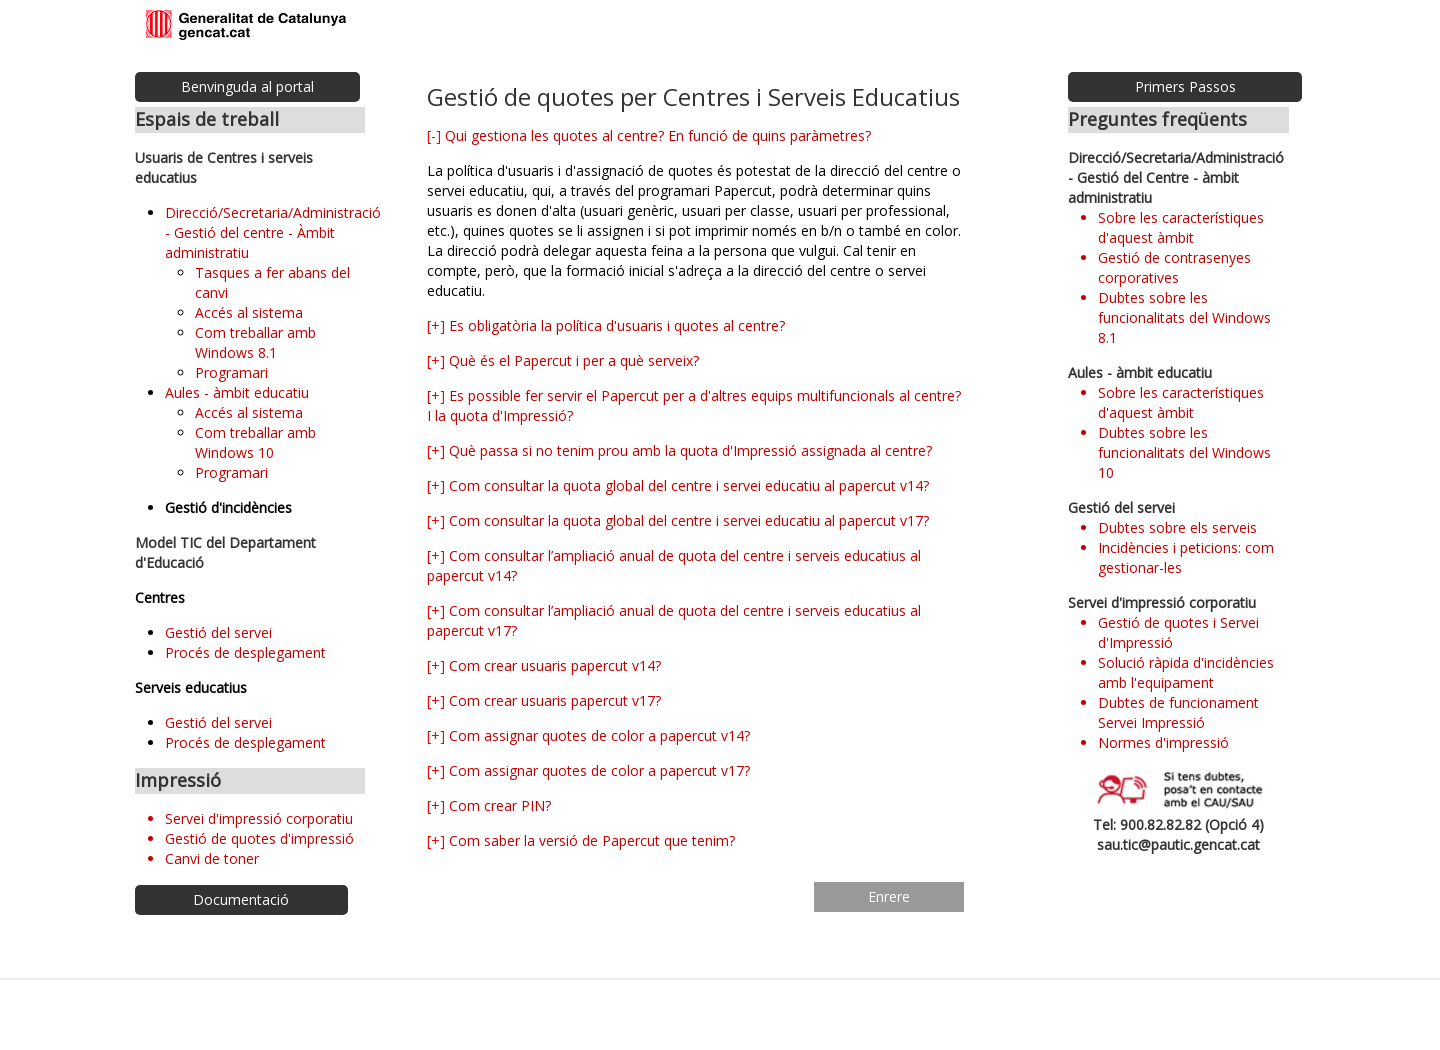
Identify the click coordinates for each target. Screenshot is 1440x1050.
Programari (231, 372)
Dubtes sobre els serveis (1177, 527)
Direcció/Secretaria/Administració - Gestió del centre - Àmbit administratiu (273, 232)
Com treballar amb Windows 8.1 (255, 342)
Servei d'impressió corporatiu (259, 818)
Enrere (889, 896)
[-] (434, 135)
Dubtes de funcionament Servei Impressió (1178, 712)
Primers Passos (1185, 86)
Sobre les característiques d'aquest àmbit (1181, 227)
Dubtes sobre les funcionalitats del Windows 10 (1184, 452)
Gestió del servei (218, 632)
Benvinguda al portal (247, 86)
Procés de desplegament (245, 652)
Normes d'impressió (1163, 742)
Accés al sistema (249, 312)
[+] (436, 325)
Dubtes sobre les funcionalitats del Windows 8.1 (1184, 317)
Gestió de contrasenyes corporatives (1174, 267)
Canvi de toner (212, 858)
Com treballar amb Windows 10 (255, 442)
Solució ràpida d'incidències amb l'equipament (1186, 672)
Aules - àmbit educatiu (237, 392)
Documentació (241, 899)
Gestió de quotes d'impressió (259, 838)
